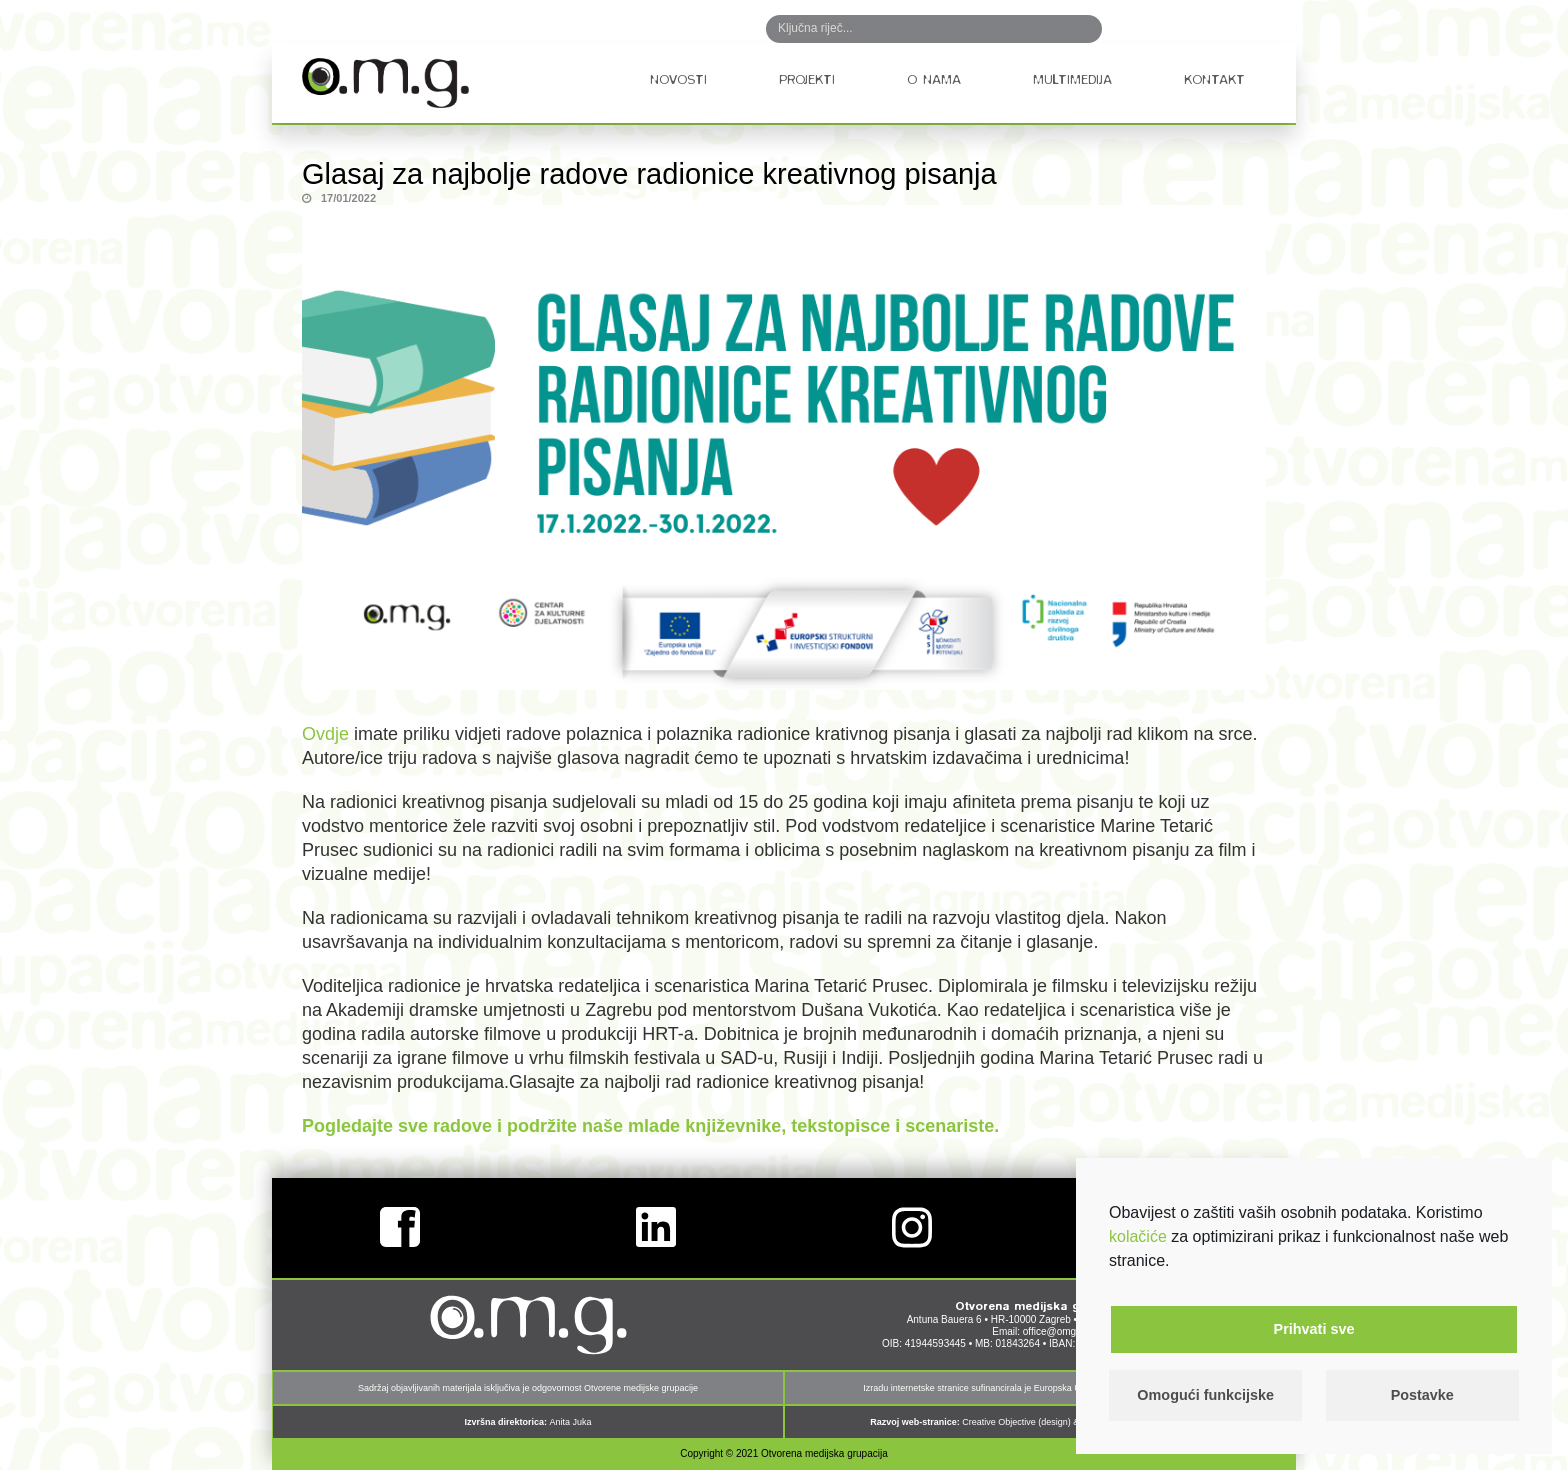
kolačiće (1138, 1236)
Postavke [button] (1422, 1395)
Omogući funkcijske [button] (1205, 1395)
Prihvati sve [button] (1314, 1329)
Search (1066, 29)
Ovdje (325, 734)
